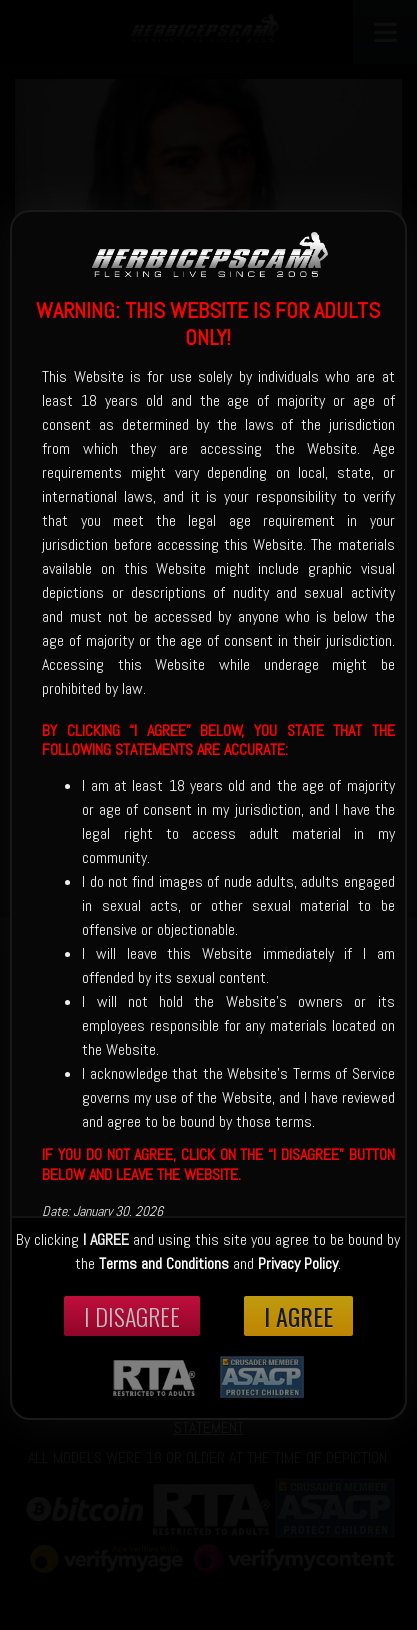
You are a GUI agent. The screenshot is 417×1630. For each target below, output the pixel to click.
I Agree (298, 1316)
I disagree (132, 1316)
